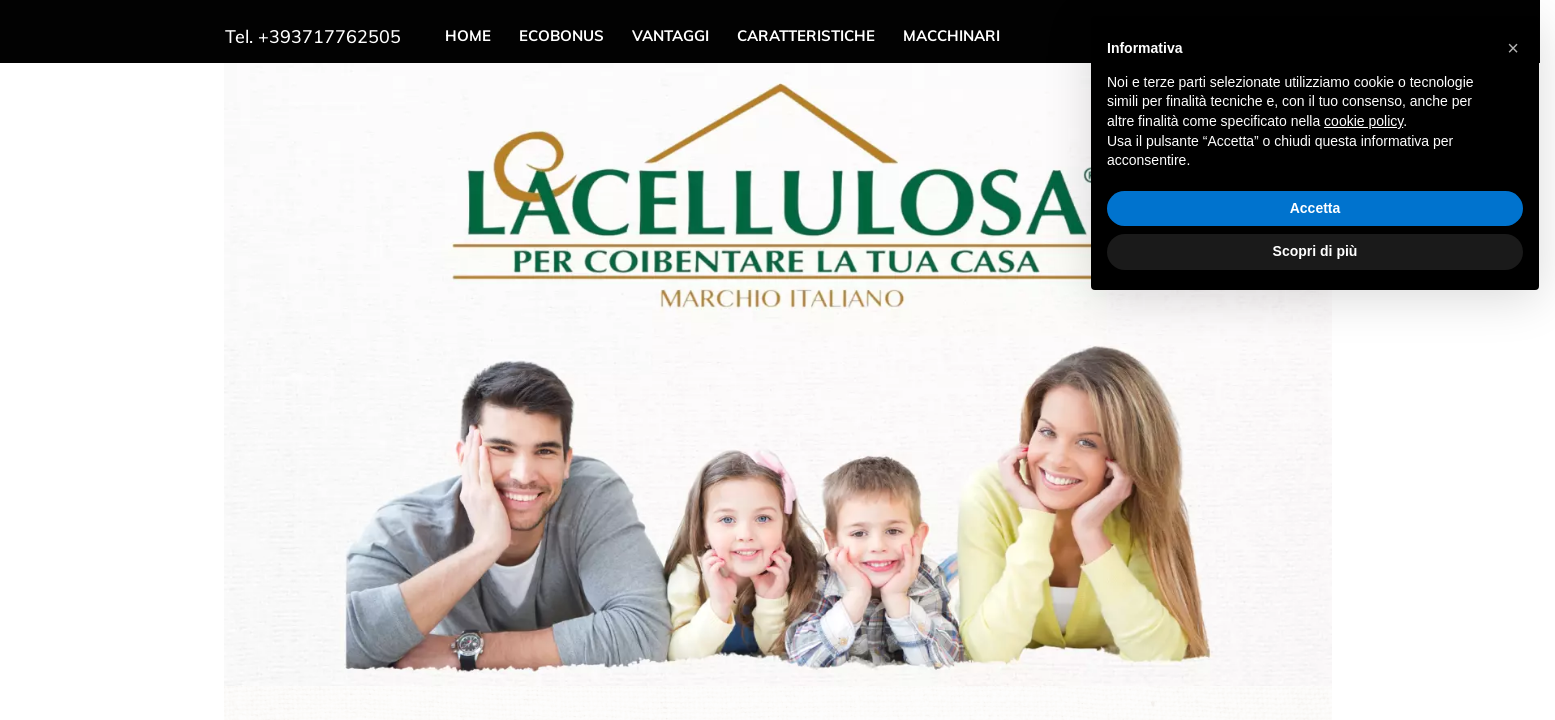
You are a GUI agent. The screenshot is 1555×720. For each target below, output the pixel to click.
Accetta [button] (1315, 208)
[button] (1513, 48)
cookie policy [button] (1363, 121)
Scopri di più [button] (1315, 251)
